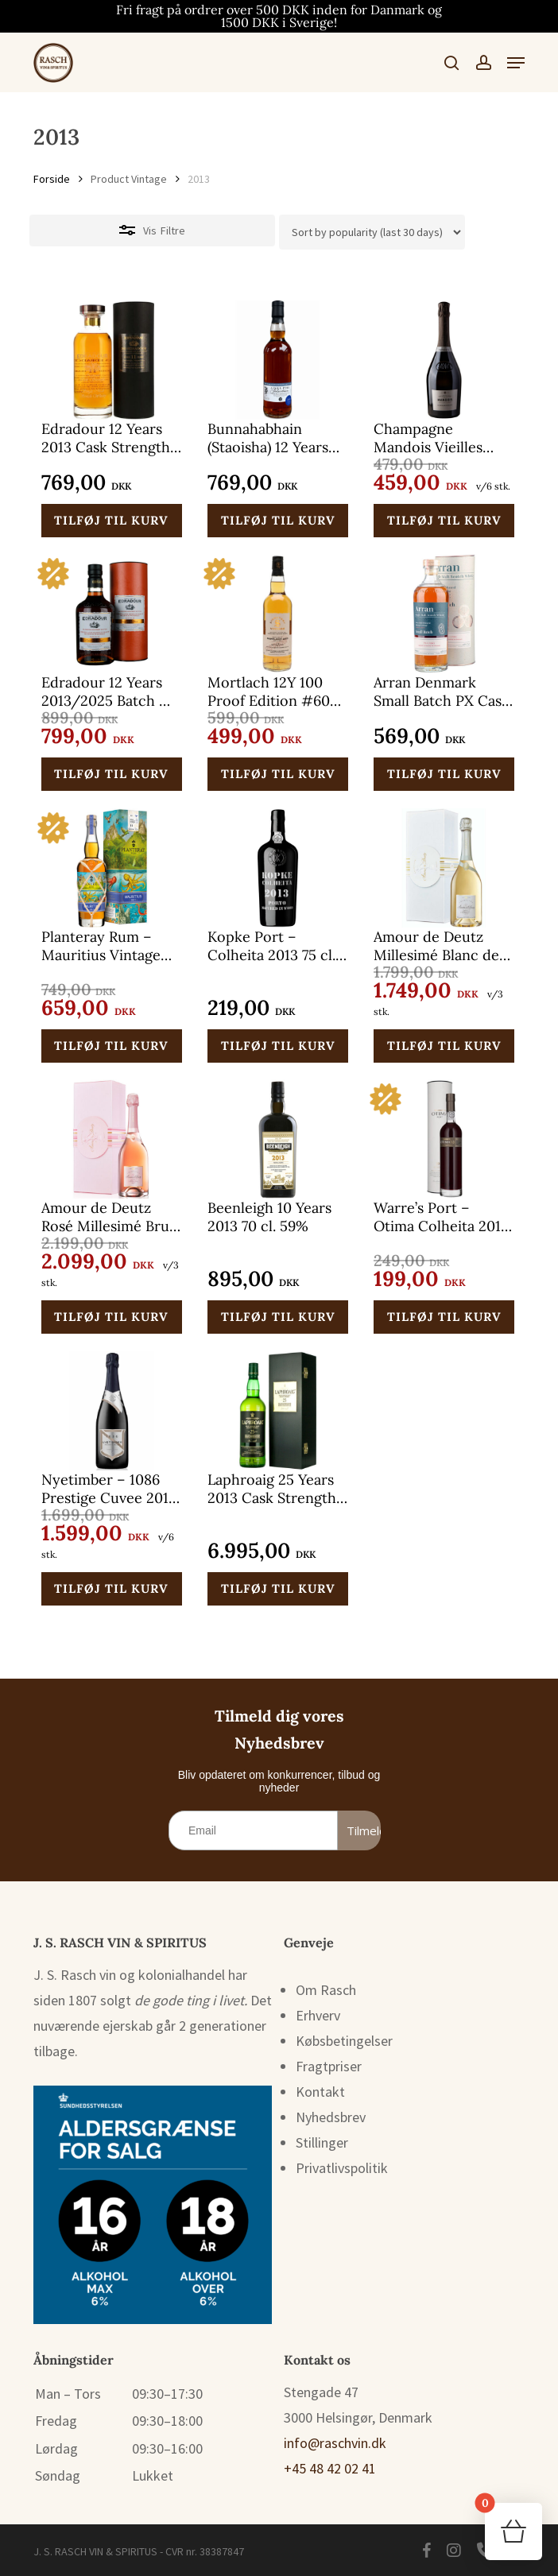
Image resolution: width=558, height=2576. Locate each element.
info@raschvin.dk (335, 2443)
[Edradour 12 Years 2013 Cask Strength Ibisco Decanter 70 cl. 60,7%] (111, 360)
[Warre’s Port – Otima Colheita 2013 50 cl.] (444, 1139)
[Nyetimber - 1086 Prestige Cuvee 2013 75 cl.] (111, 1410)
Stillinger (322, 2142)
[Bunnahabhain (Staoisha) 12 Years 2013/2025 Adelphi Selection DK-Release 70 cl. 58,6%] (278, 360)
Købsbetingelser (344, 2041)
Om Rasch (326, 1990)
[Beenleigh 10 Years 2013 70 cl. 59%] (278, 1139)
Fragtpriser (329, 2066)
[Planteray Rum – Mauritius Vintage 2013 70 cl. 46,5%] (111, 868)
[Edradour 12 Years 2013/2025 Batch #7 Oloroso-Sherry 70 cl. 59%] (111, 613)
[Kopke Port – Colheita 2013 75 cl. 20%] (278, 868)
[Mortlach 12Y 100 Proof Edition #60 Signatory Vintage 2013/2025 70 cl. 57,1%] (278, 613)
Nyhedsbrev (331, 2117)
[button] (516, 63)
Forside (51, 179)
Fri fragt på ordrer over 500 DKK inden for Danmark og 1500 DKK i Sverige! (279, 16)
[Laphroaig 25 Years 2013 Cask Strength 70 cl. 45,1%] (278, 1410)
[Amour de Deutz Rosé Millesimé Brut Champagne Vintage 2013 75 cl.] (111, 1139)
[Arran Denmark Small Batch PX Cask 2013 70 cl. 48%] (444, 613)
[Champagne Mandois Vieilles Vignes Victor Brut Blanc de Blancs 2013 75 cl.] (444, 360)
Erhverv (318, 2015)
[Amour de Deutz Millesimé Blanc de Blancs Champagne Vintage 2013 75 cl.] (444, 868)
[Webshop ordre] (372, 232)
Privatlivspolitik (342, 2168)
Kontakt (320, 2091)
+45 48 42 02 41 (330, 2468)
